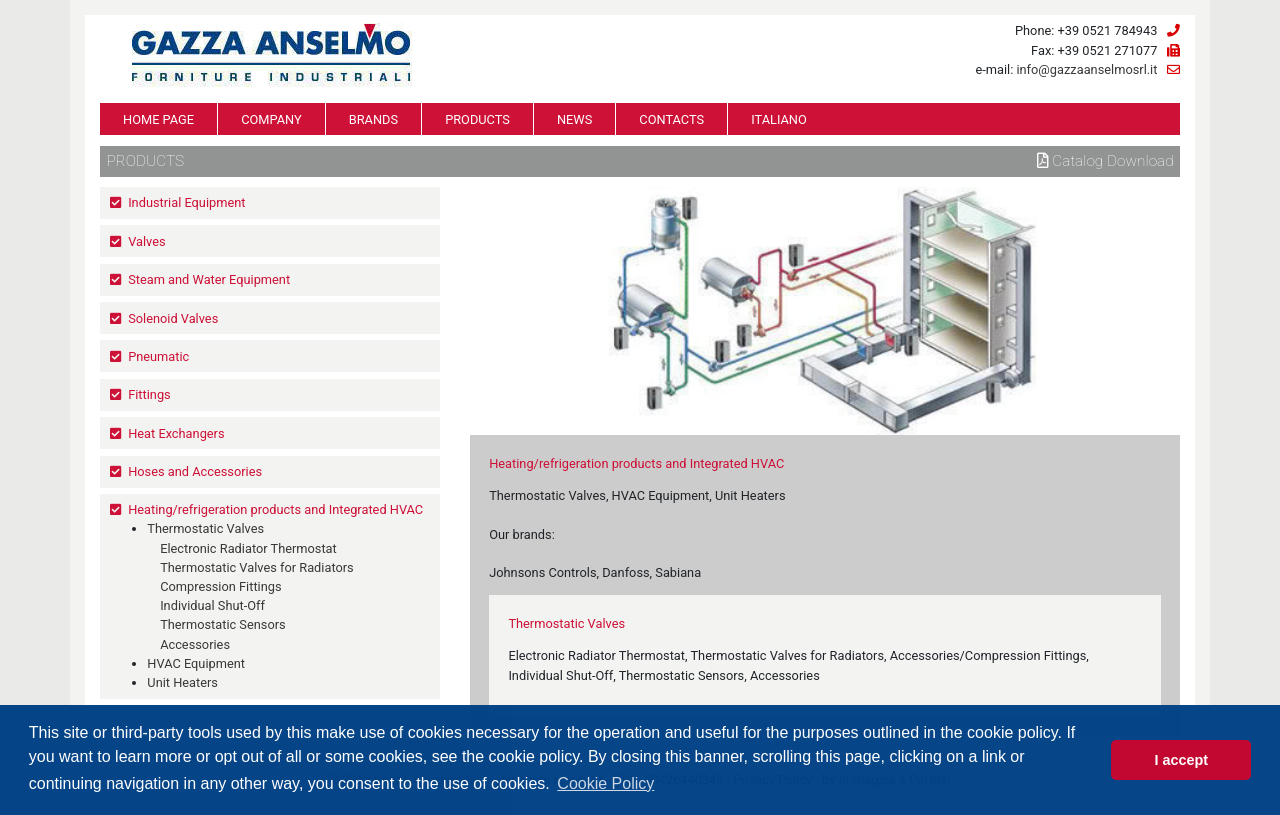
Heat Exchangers (176, 433)
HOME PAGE (158, 119)
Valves (146, 241)
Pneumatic (158, 356)
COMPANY (271, 119)
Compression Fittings (220, 586)
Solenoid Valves (173, 318)
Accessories (195, 644)
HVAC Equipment (196, 663)
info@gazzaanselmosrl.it (1086, 69)
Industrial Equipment (186, 202)
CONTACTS (671, 119)
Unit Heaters (182, 682)
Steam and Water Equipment (209, 279)
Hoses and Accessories (195, 471)
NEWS (574, 119)
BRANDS (373, 119)
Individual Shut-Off (212, 605)
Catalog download (1105, 161)
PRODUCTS (477, 119)
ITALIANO (779, 119)
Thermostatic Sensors (223, 624)
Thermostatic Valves (205, 528)
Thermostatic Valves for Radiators (257, 567)
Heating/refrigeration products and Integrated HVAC (275, 509)
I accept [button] (1181, 760)
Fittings (149, 394)
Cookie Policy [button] (605, 783)
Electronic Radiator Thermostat (248, 548)
